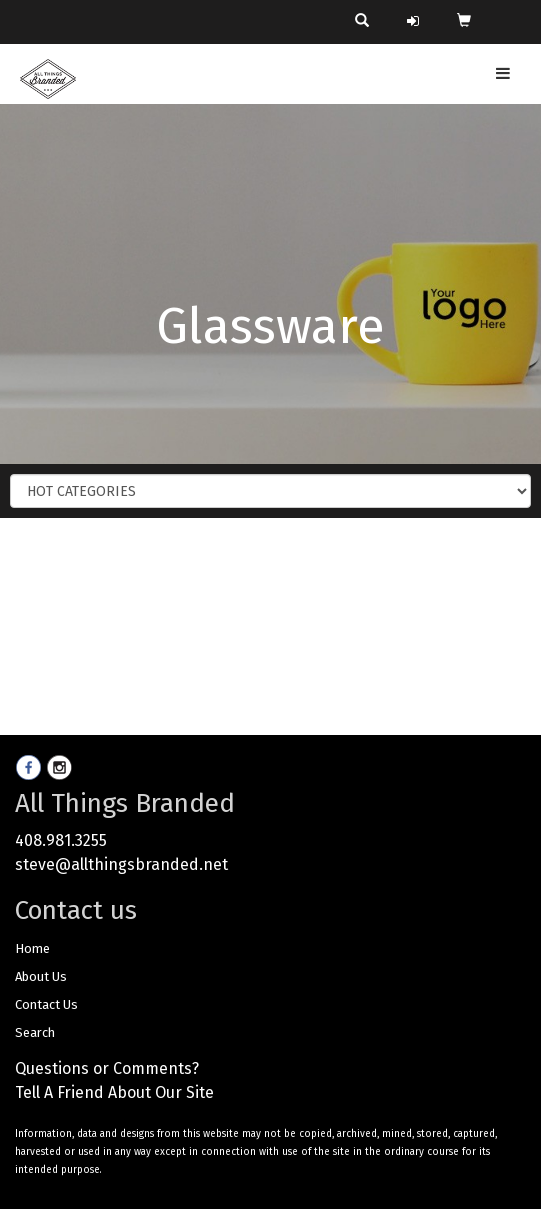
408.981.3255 (61, 840)
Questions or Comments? (107, 1068)
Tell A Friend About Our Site (114, 1092)
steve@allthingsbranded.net (121, 864)
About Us (41, 976)
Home (32, 948)
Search (35, 1032)
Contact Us (46, 1004)
